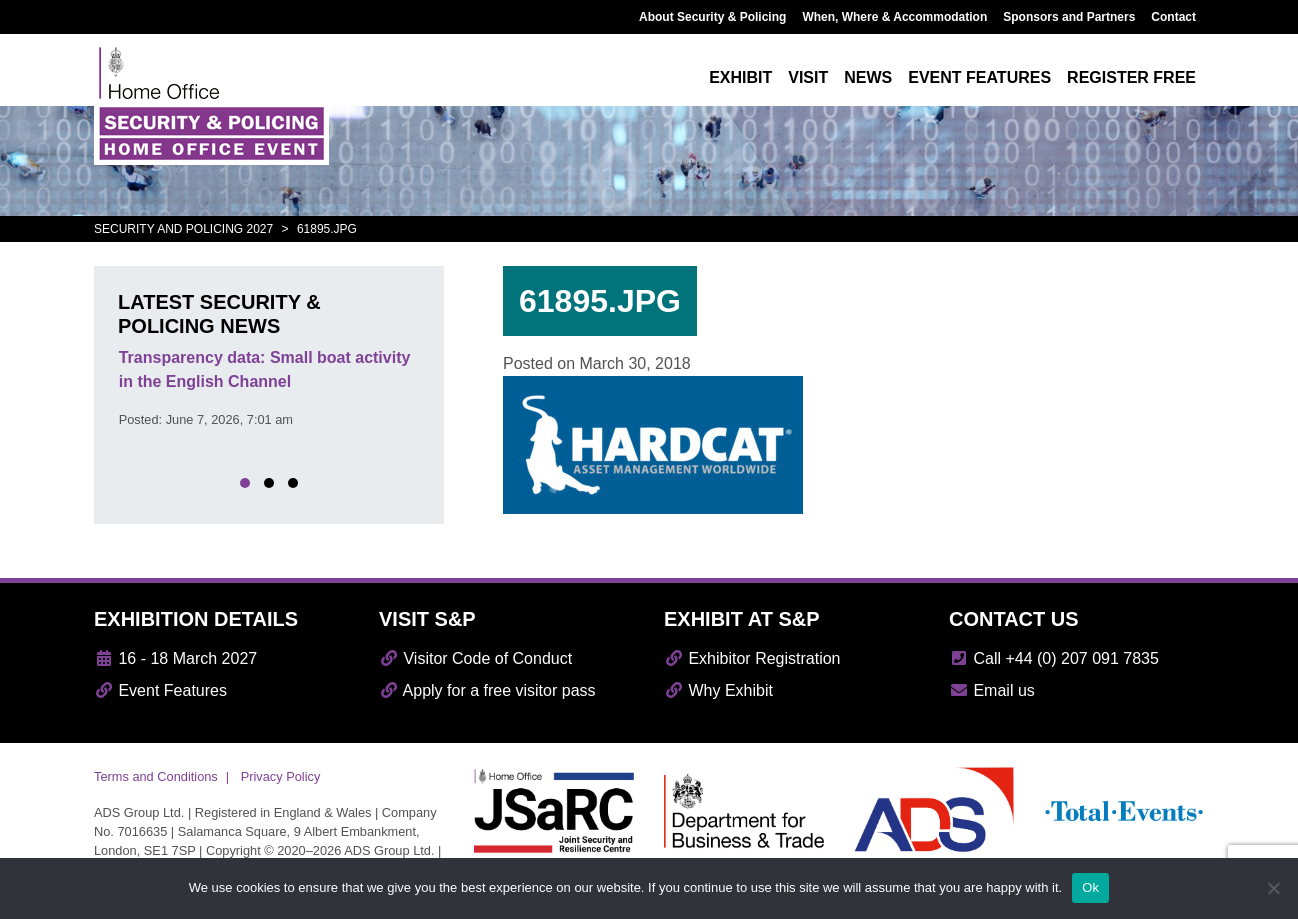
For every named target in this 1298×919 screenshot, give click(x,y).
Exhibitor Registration (752, 658)
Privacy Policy (281, 776)
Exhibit (740, 77)
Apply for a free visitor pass (487, 690)
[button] (245, 483)
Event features (979, 77)
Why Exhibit (718, 690)
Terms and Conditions (156, 776)
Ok (1090, 887)
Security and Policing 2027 (183, 229)
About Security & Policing (712, 17)
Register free (1131, 77)
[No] (1273, 888)
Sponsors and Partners (1069, 17)
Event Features (160, 690)
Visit (808, 77)
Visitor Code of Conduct (475, 658)
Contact (1173, 17)
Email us (992, 690)
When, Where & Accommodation (894, 17)
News (868, 77)
